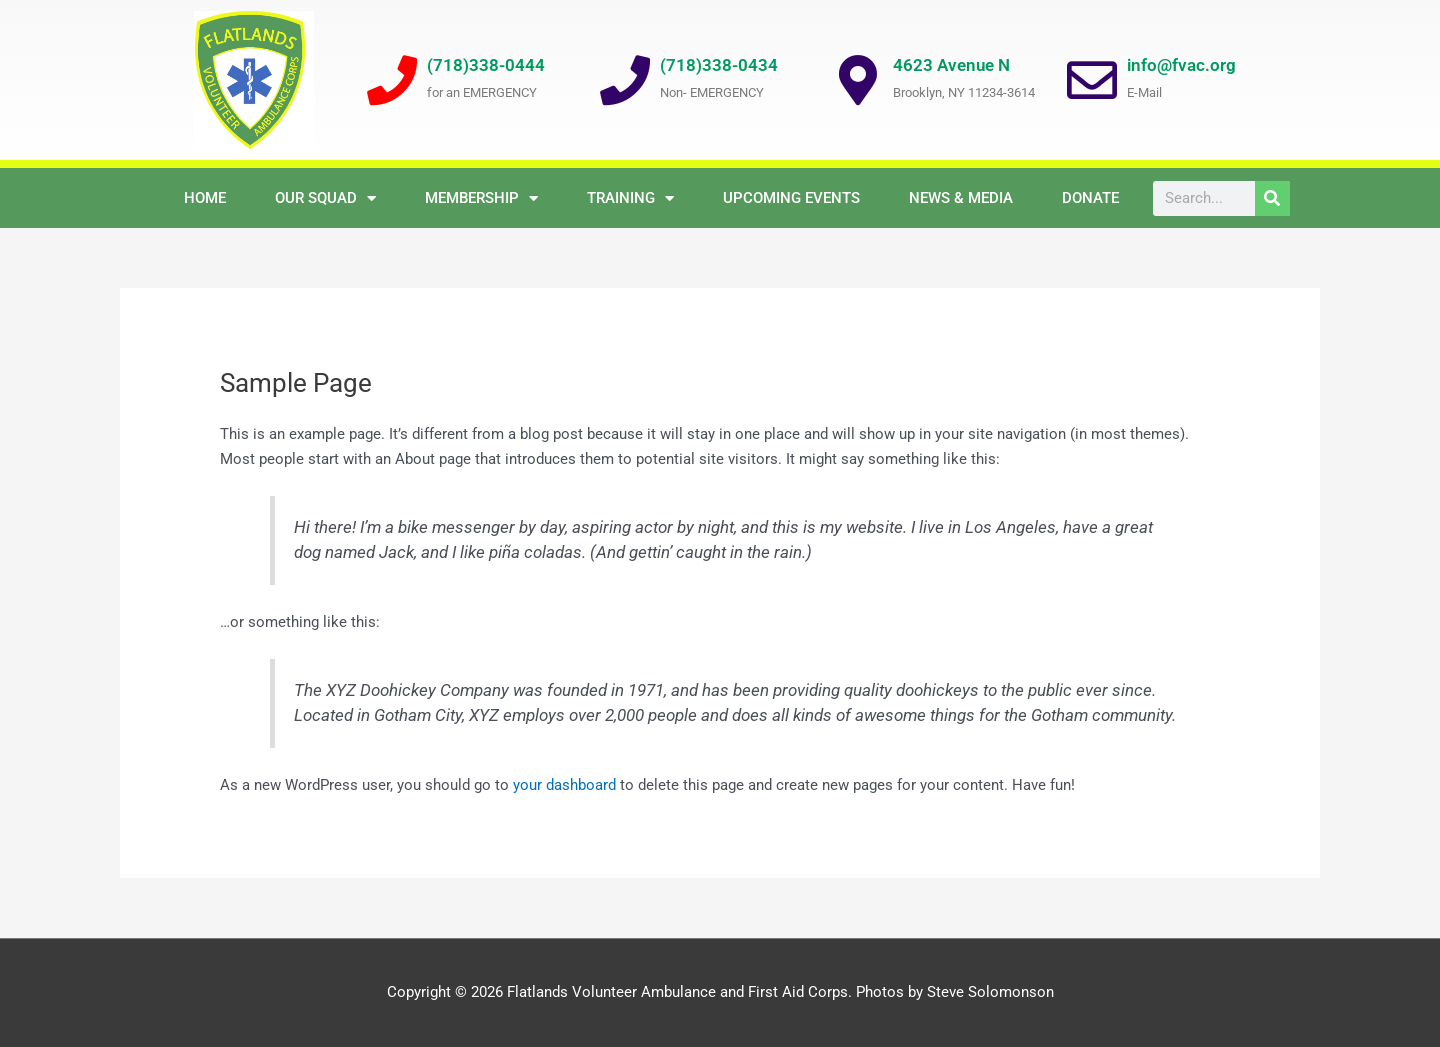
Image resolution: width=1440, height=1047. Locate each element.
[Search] (1272, 198)
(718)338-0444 (486, 65)
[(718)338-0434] (625, 80)
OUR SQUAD (325, 198)
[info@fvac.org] (1092, 80)
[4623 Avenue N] (858, 80)
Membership (481, 198)
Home (205, 198)
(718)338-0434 (719, 65)
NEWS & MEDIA (961, 198)
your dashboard (564, 785)
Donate (1090, 198)
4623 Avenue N (951, 65)
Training (630, 198)
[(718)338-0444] (392, 80)
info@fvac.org (1181, 65)
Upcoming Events (791, 198)
